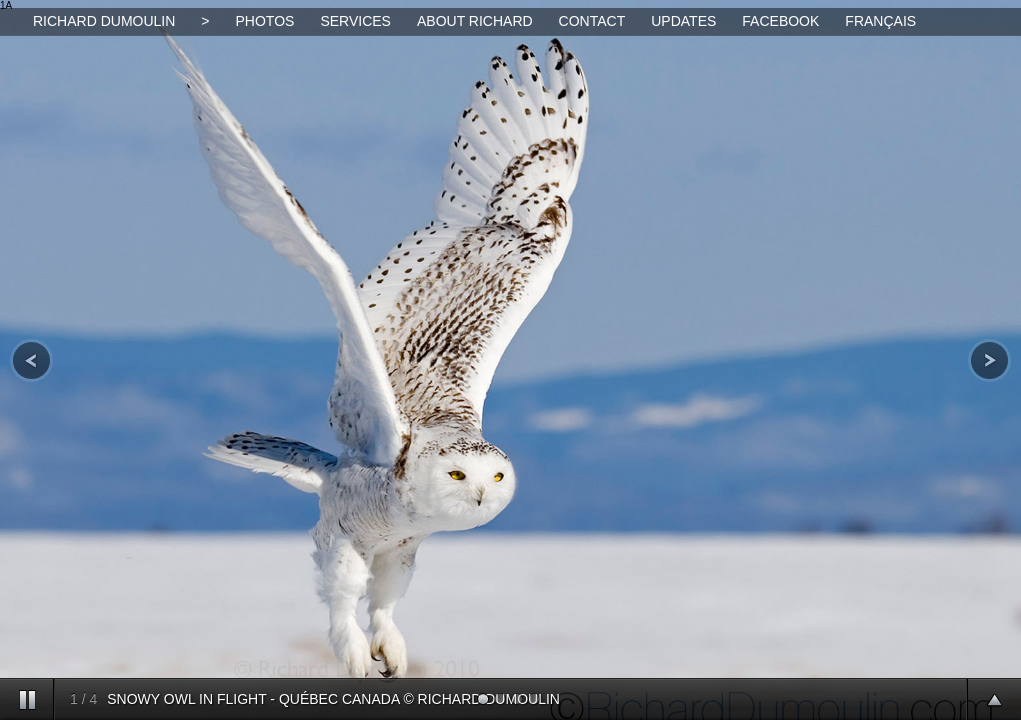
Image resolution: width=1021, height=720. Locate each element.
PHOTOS (265, 21)
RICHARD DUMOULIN (104, 21)
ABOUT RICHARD (475, 21)
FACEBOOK (780, 21)
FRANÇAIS (880, 21)
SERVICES (355, 21)
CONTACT (592, 21)
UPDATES (683, 21)
